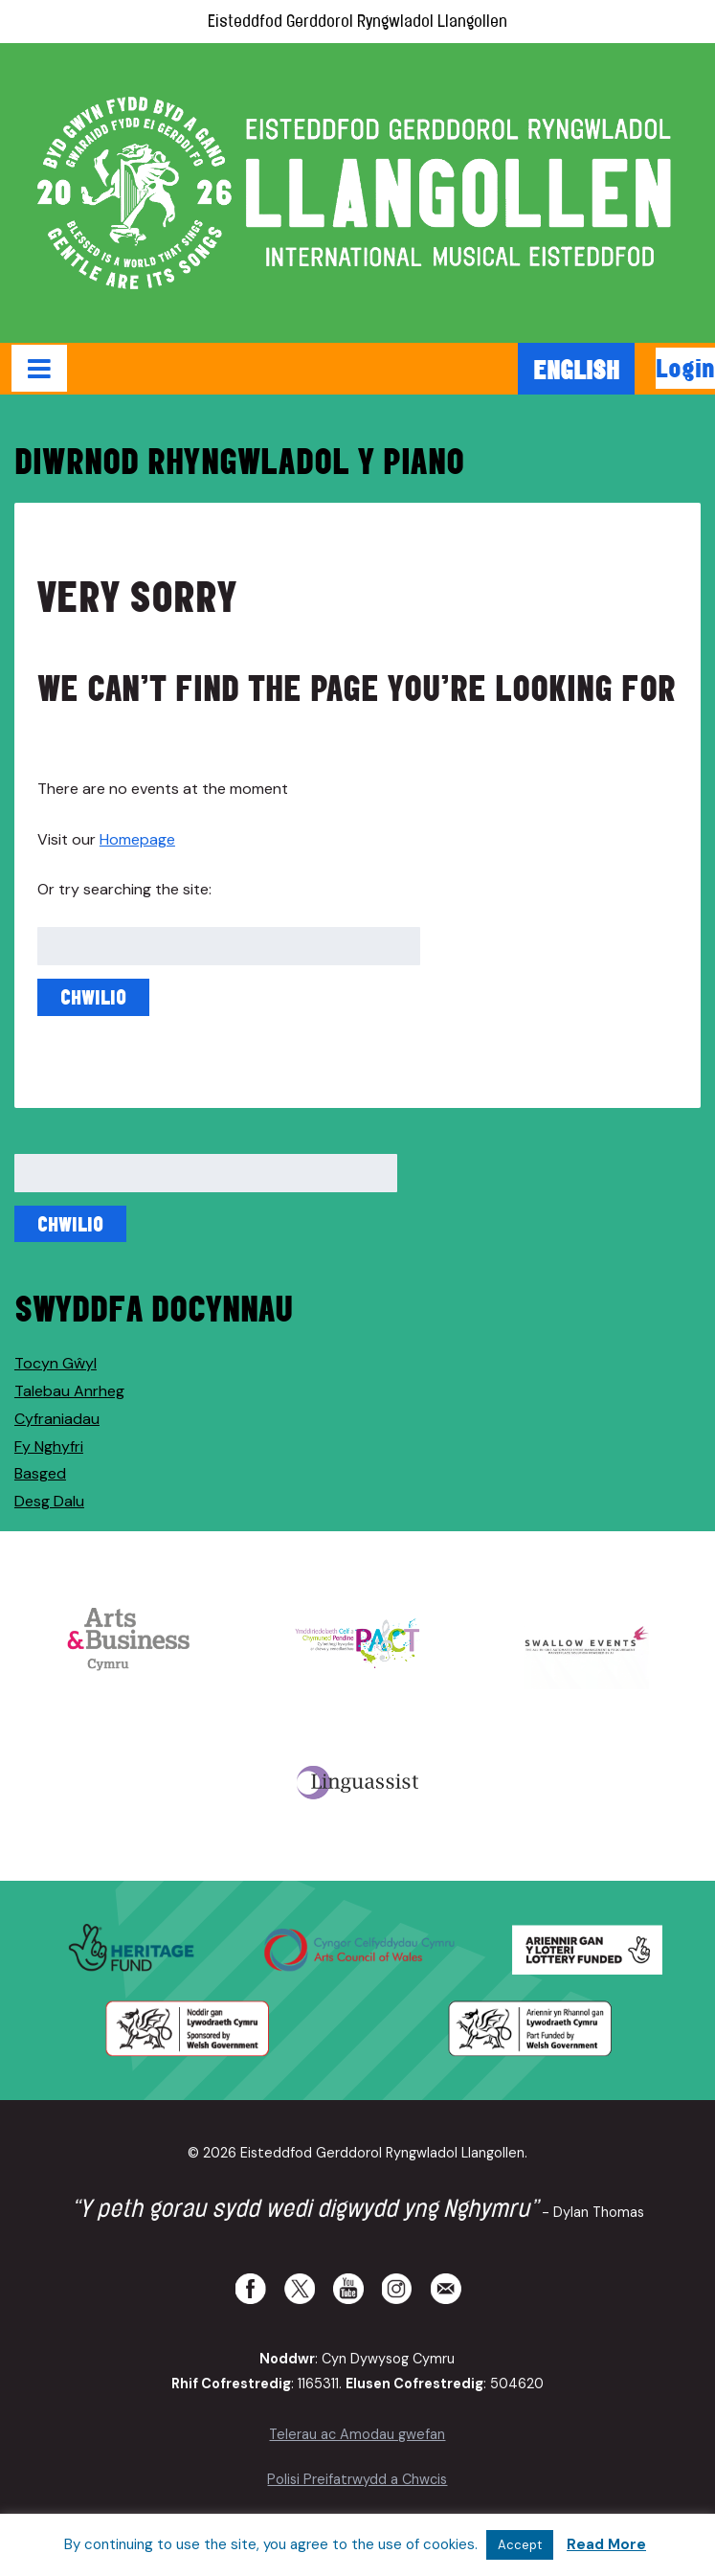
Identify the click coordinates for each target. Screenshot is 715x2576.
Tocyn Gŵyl (55, 1363)
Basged (40, 1473)
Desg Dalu (49, 1501)
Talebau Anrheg (69, 1391)
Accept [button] (520, 2545)
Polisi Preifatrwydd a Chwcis (357, 2479)
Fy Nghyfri (48, 1446)
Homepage (137, 839)
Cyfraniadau (57, 1419)
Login (685, 367)
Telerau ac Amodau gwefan (357, 2434)
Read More (606, 2544)
